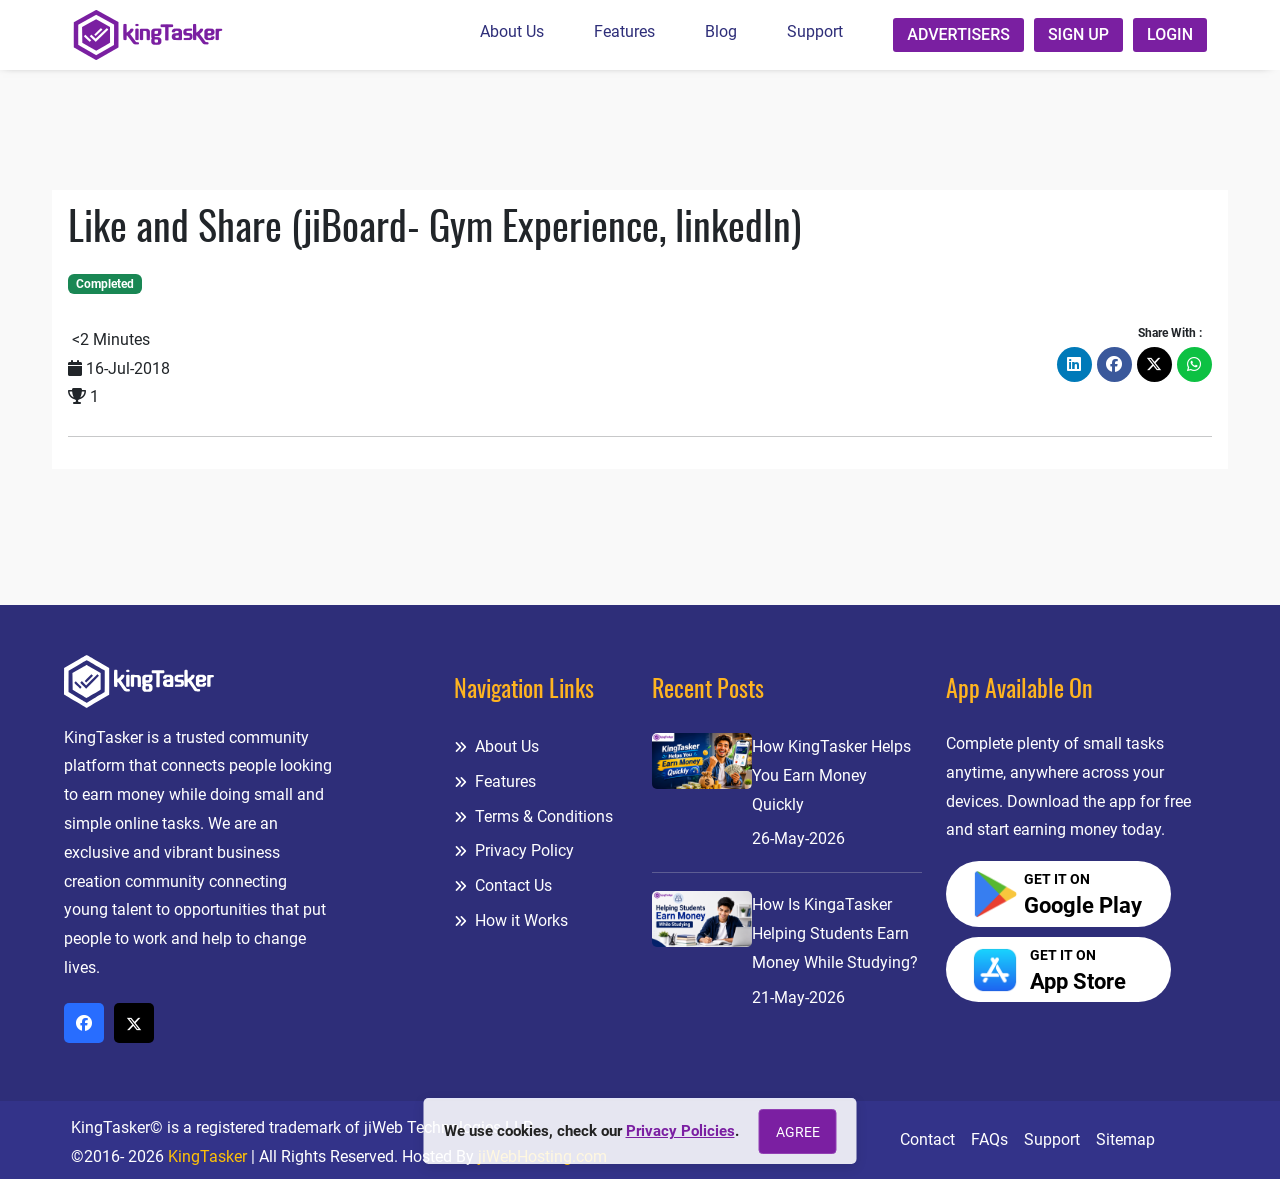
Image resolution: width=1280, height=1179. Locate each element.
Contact (927, 1139)
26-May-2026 (798, 838)
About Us (512, 31)
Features (624, 31)
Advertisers (958, 34)
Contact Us (503, 885)
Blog (721, 31)
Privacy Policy (514, 850)
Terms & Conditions (533, 816)
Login (1170, 34)
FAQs (989, 1139)
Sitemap (1125, 1139)
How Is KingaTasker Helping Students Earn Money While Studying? (835, 933)
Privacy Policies (680, 1131)
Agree (798, 1132)
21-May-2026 (798, 997)
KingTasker (207, 1156)
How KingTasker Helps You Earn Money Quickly (831, 775)
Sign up (1078, 34)
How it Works (511, 920)
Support (815, 31)
